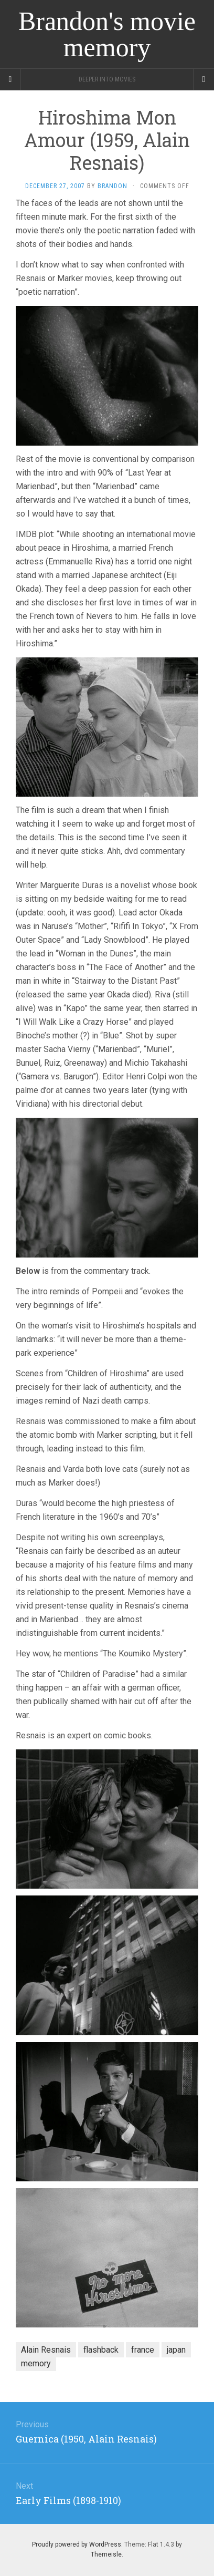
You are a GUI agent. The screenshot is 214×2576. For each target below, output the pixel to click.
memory (36, 2363)
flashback (101, 2350)
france (142, 2350)
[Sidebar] (10, 79)
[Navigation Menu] (203, 79)
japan (176, 2350)
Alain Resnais (46, 2350)
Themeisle (106, 2554)
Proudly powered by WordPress (76, 2544)
